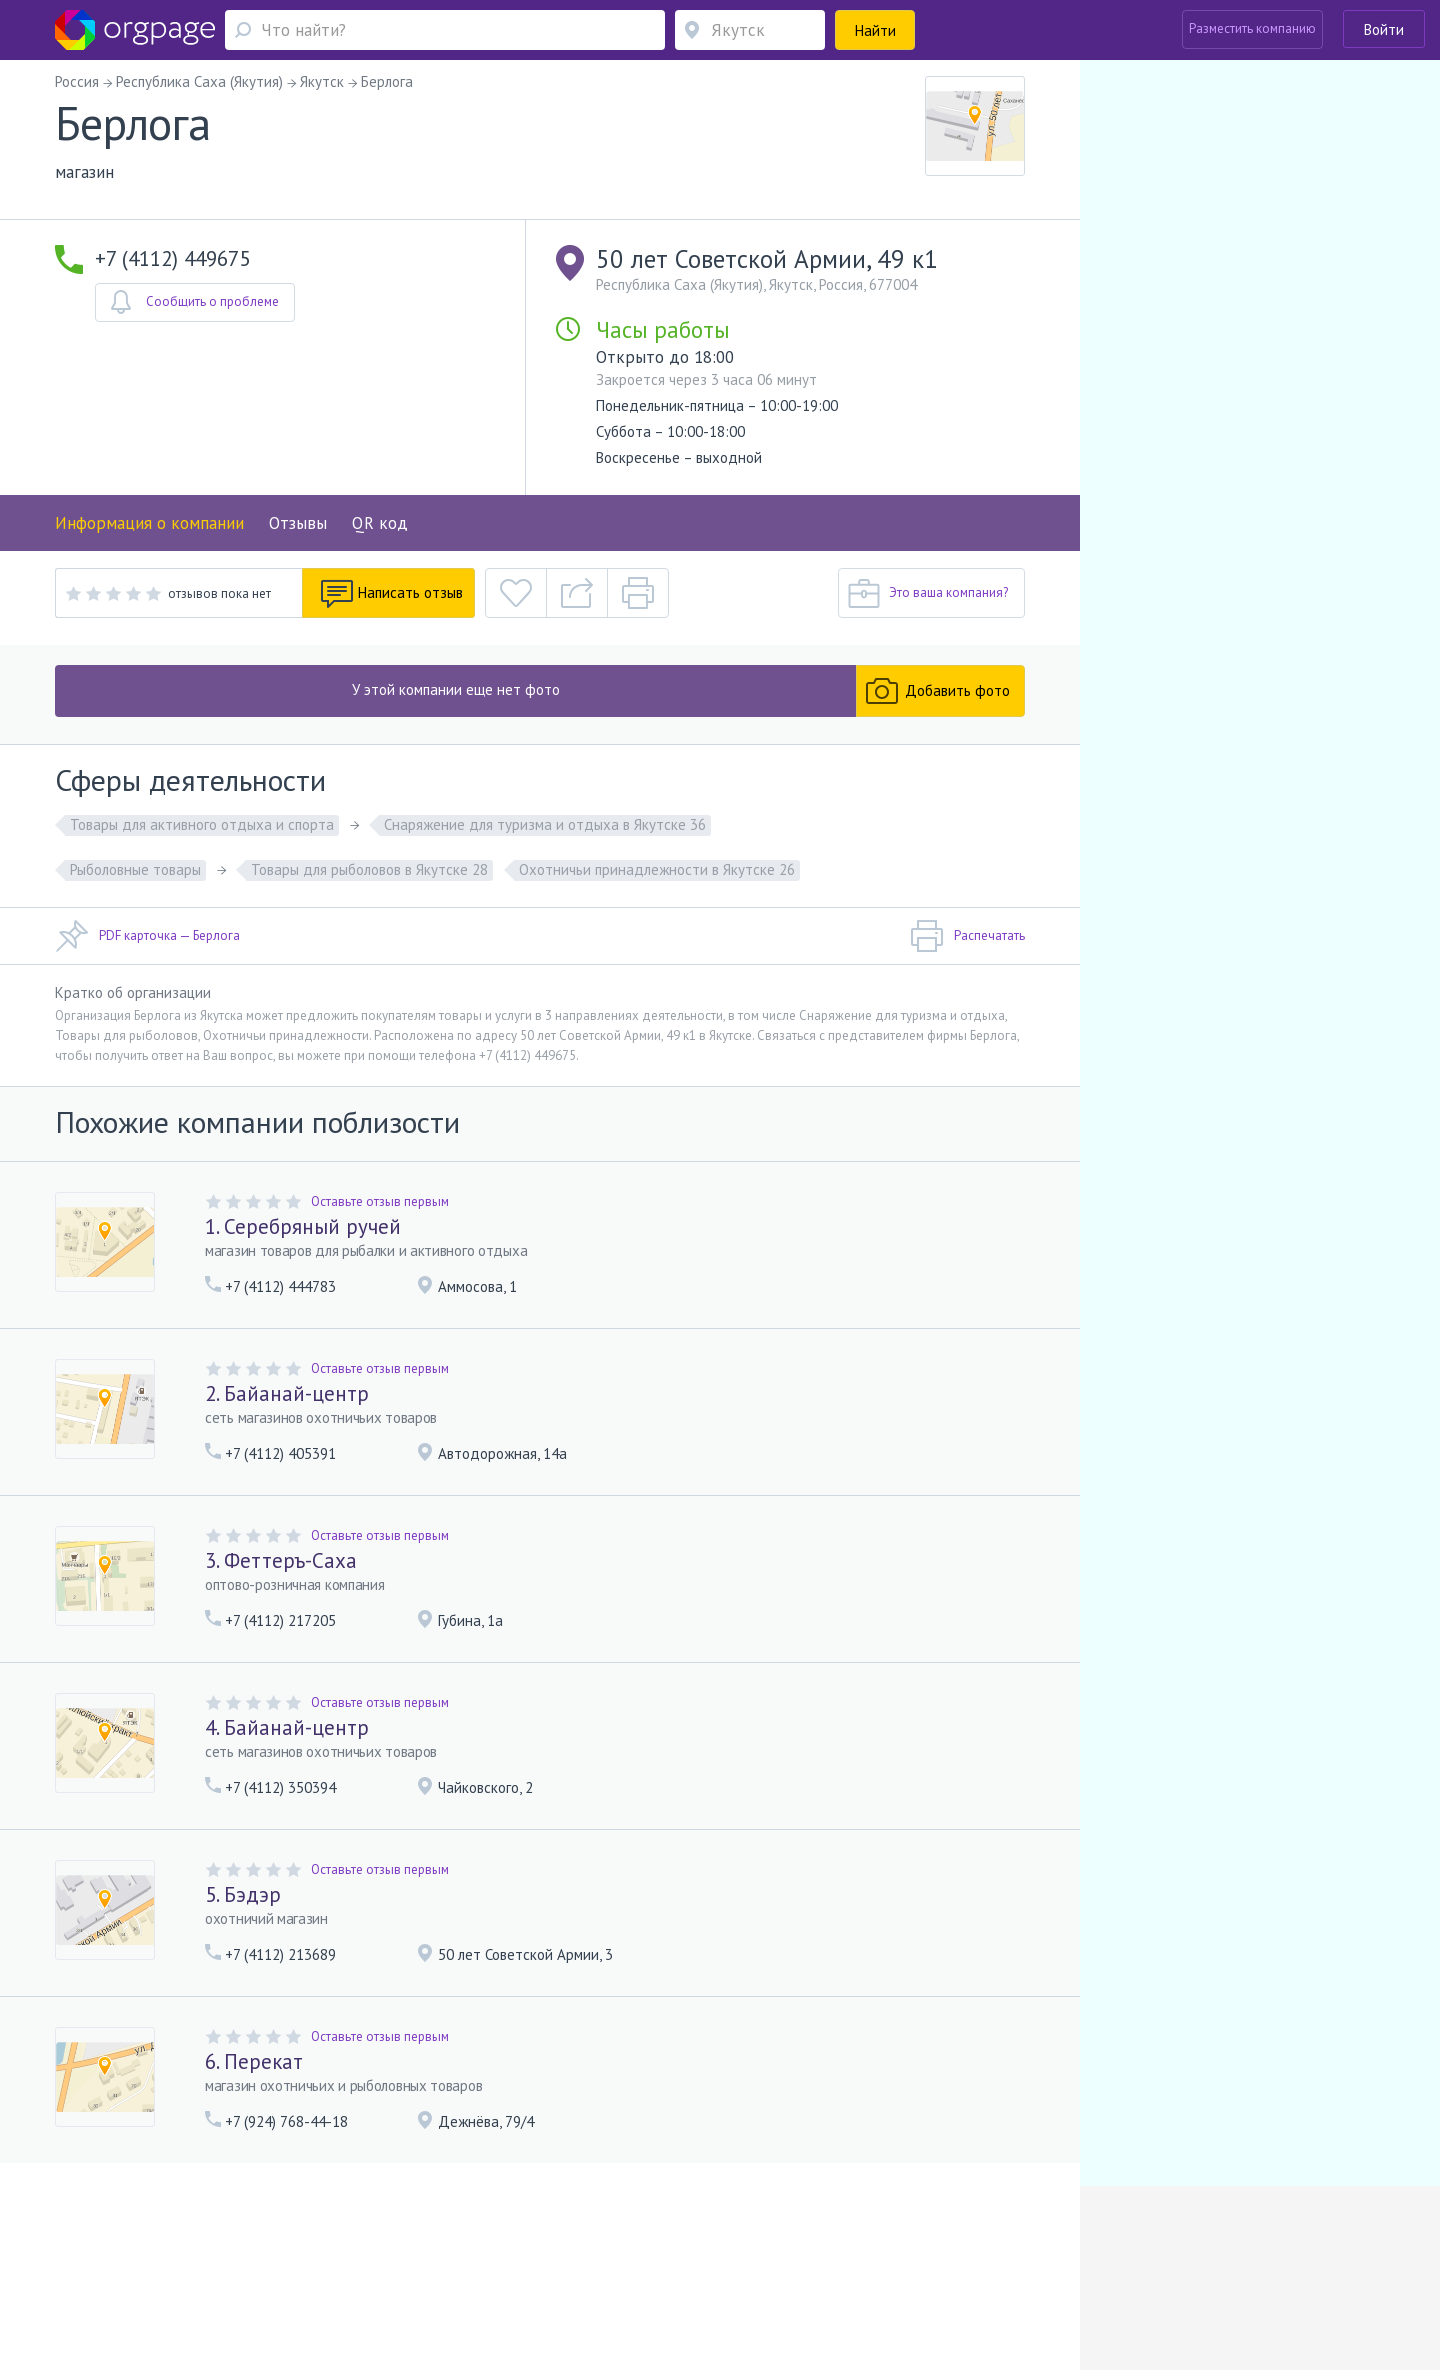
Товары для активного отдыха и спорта (202, 824)
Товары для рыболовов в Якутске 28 (369, 869)
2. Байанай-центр (287, 1393)
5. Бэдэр (243, 1894)
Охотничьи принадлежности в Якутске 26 (657, 869)
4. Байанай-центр (287, 1727)
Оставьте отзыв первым (380, 1201)
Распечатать (967, 936)
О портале (223, 2242)
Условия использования (444, 2242)
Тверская (229, 2271)
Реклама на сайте (313, 2242)
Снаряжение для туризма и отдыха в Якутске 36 (545, 824)
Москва (157, 2271)
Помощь (159, 2242)
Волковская (416, 2271)
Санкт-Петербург (309, 2271)
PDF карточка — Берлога (147, 936)
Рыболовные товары (135, 869)
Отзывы (298, 523)
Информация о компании (149, 523)
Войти (1384, 29)
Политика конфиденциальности (617, 2242)
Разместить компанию (1252, 28)
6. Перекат (254, 2061)
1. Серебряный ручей (303, 1226)
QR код (380, 523)
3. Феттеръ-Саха (281, 1560)
